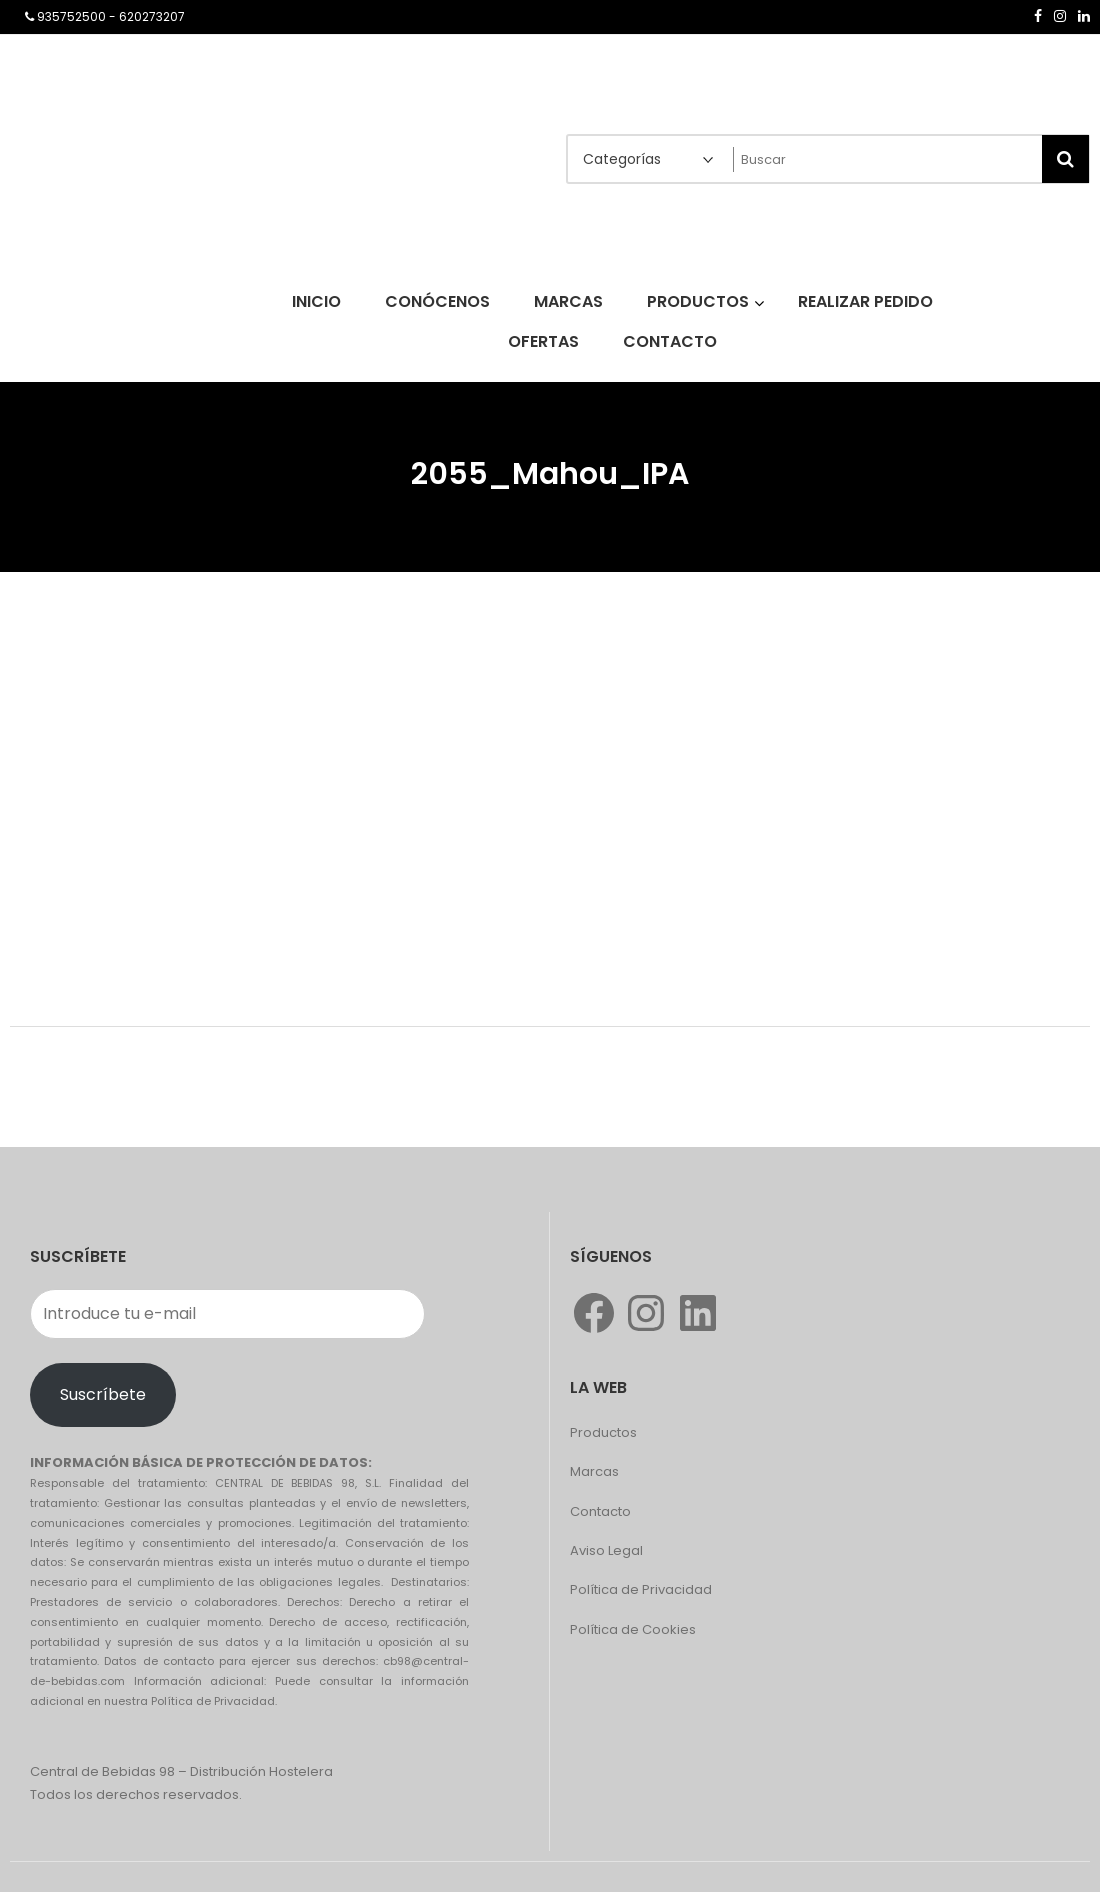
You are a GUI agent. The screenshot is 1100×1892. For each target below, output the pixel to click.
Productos (603, 1432)
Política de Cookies (633, 1629)
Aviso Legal (606, 1550)
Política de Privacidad (641, 1589)
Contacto (600, 1511)
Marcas (594, 1471)
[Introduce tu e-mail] (227, 1314)
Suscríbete (103, 1394)
